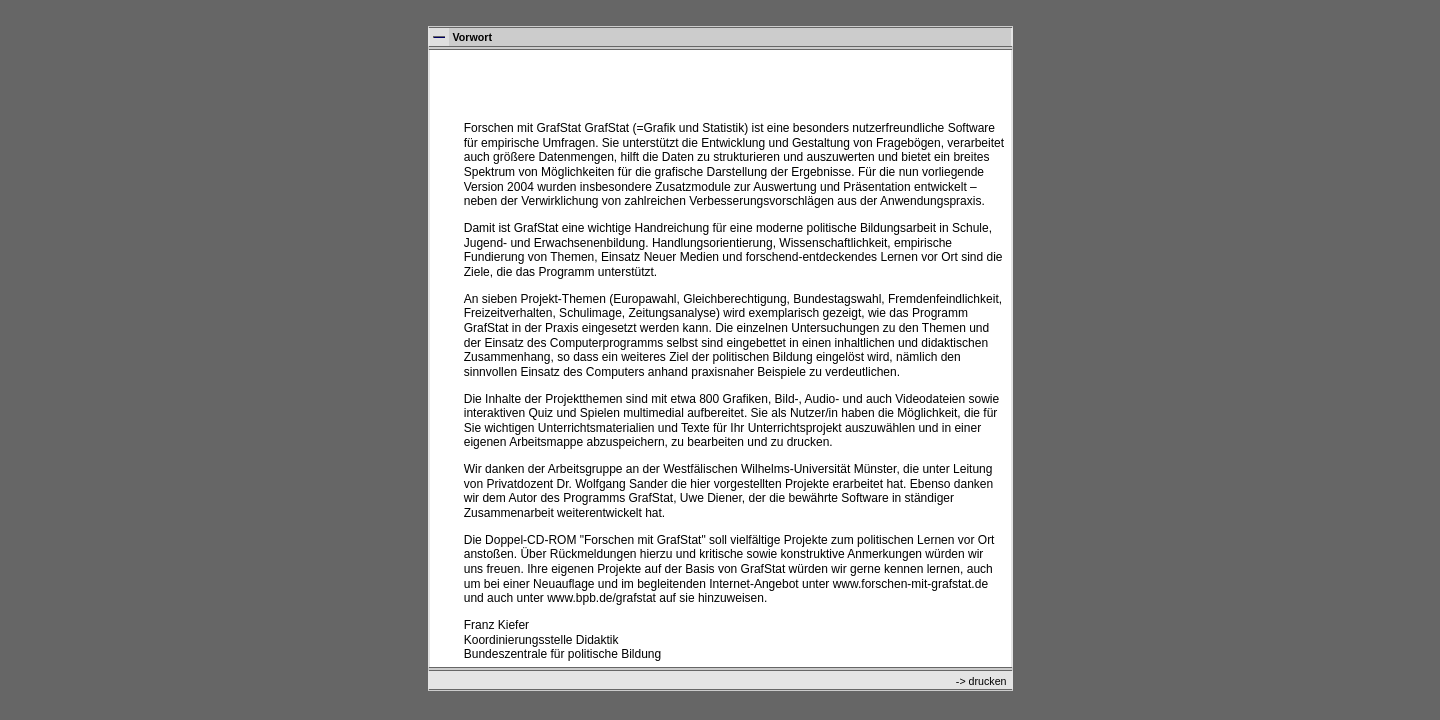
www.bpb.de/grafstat (601, 598)
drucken (988, 681)
